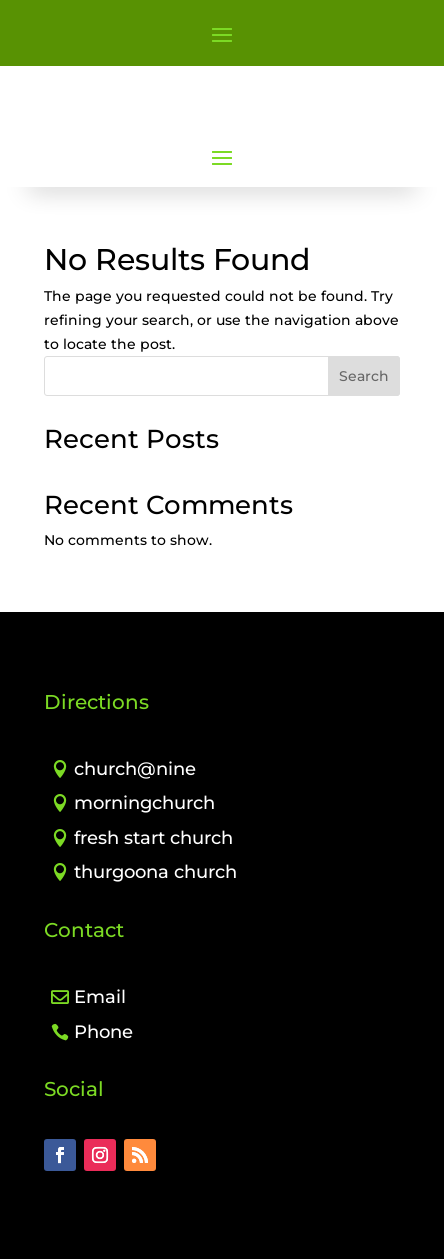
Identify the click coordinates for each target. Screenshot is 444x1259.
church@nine (135, 769)
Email (100, 997)
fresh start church (153, 838)
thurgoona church (155, 872)
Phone (103, 1032)
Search (364, 376)
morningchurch (144, 803)
